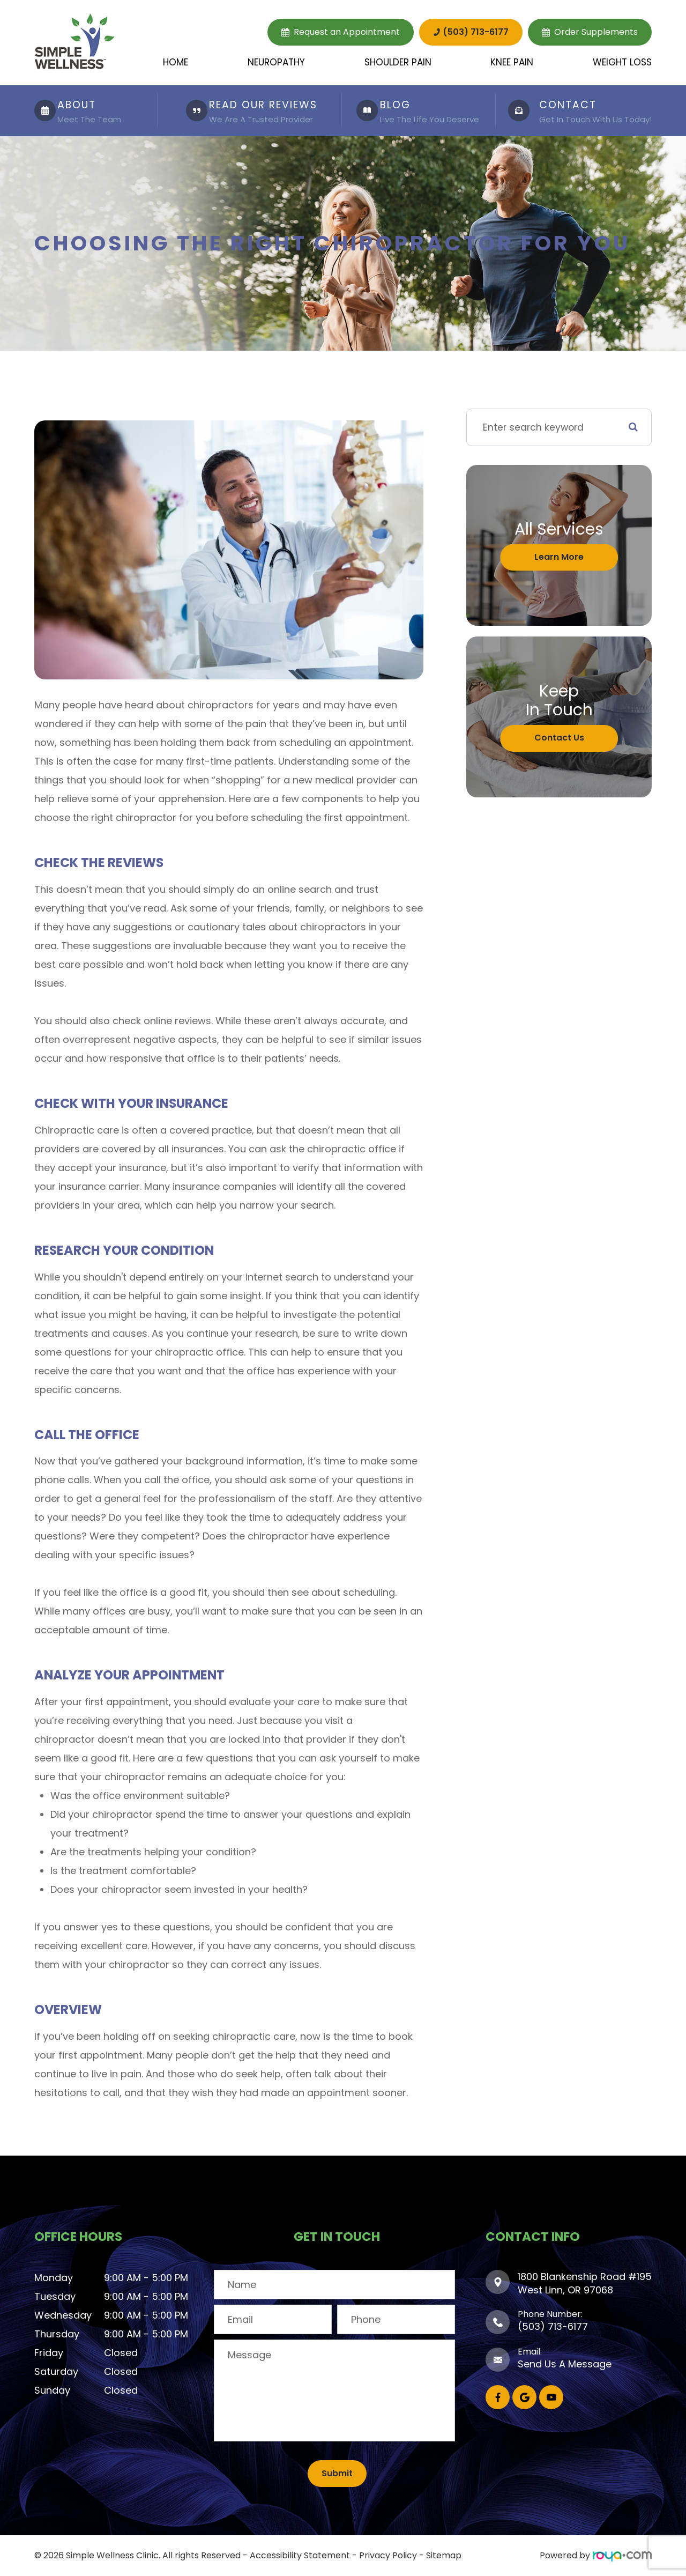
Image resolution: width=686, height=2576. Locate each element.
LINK (43, 91)
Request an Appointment (347, 32)
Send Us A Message (565, 2364)
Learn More (559, 556)
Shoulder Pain (397, 62)
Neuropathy (276, 62)
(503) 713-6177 (476, 32)
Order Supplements (596, 32)
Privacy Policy (388, 2555)
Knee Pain (511, 62)
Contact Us (559, 737)
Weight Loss (622, 62)
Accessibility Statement (300, 2555)
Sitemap (443, 2555)
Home (175, 62)
